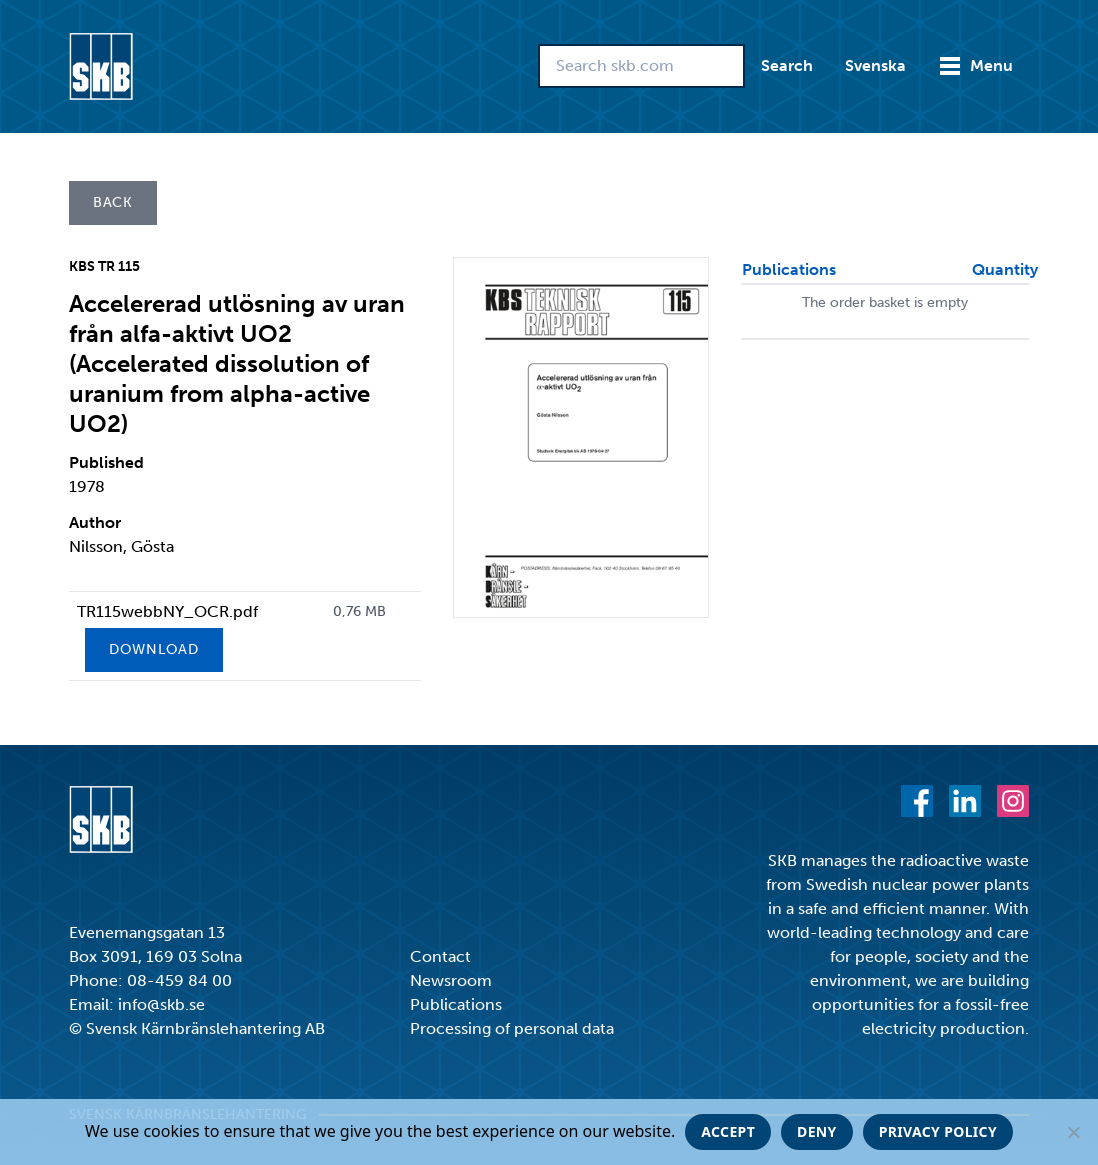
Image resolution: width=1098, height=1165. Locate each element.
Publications (456, 1004)
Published (106, 462)
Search (787, 65)
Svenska (875, 65)
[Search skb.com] (641, 66)
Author (95, 522)
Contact (440, 956)
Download (154, 649)
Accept (728, 1131)
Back (113, 202)
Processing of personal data (512, 1028)
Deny (817, 1131)
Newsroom (451, 980)
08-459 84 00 (179, 980)
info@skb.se (161, 1004)
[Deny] (1073, 1132)
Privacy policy (938, 1131)
